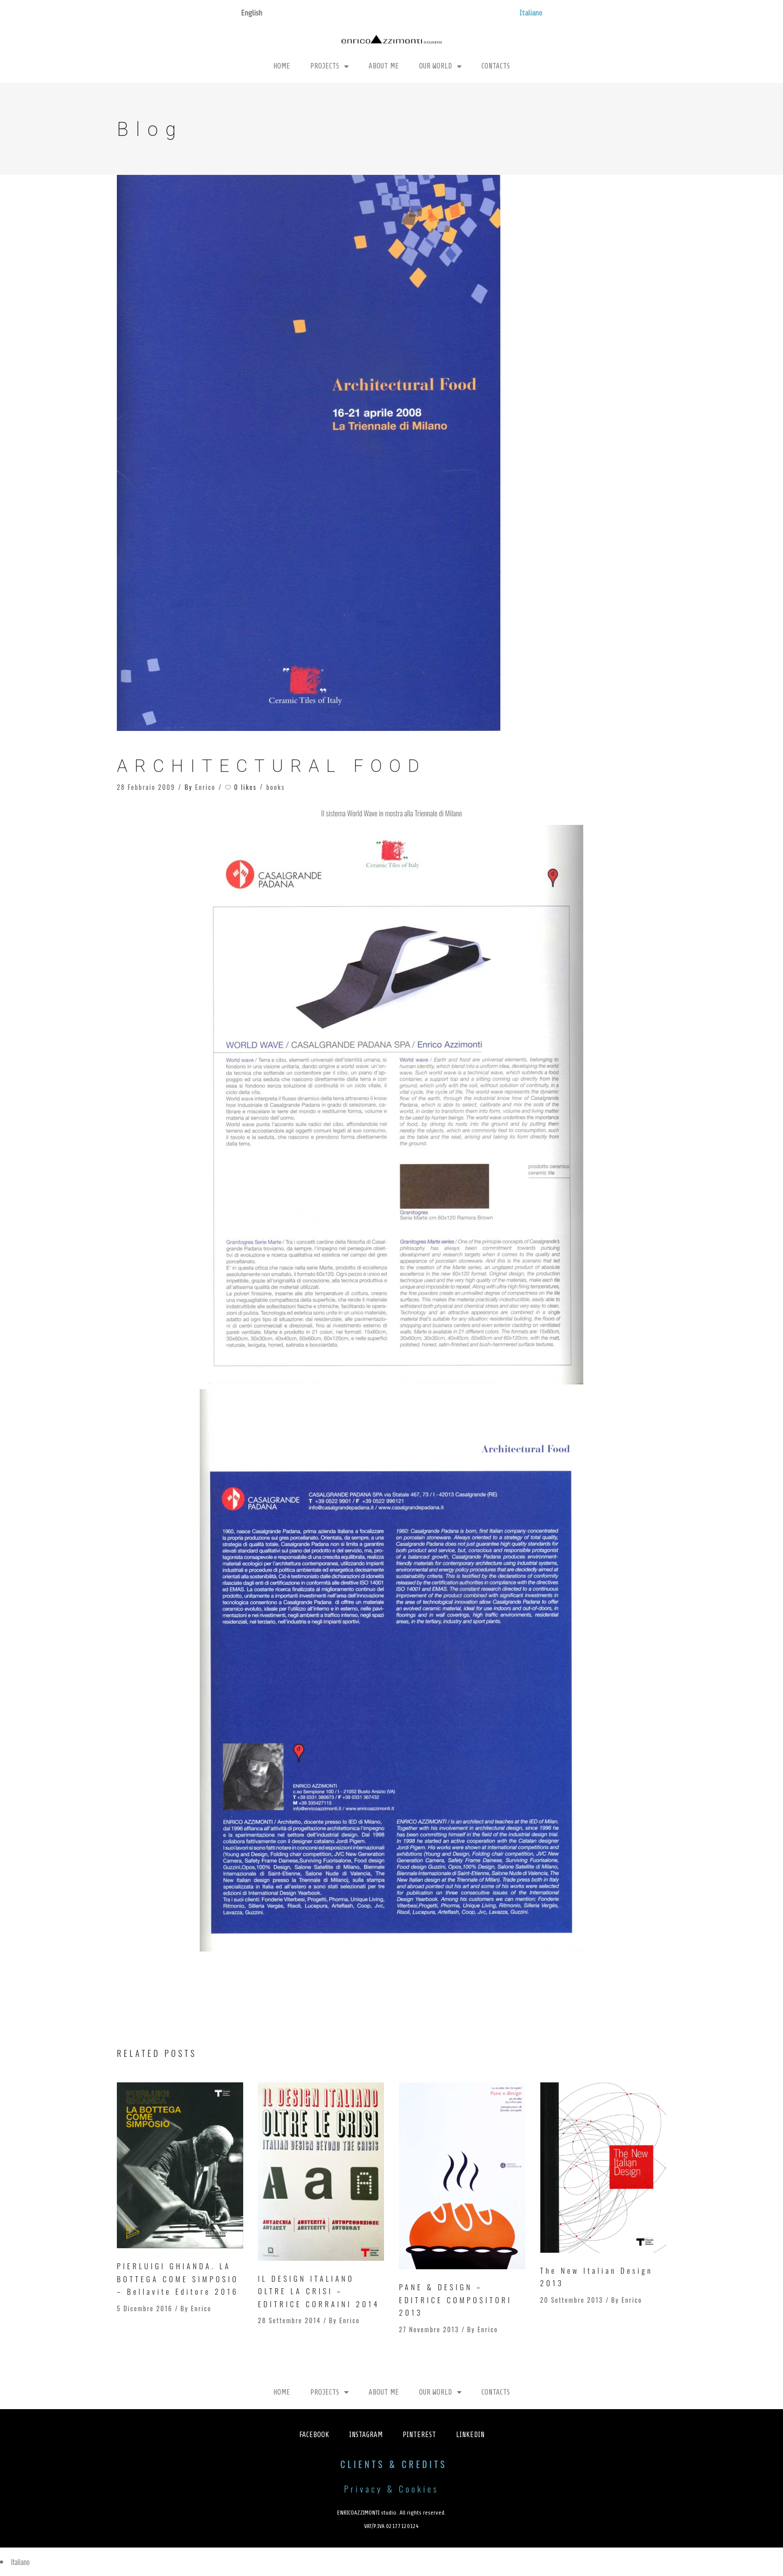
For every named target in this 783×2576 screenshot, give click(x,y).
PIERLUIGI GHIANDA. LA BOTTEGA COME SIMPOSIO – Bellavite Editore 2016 (178, 2278)
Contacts (495, 66)
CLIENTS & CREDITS (394, 2464)
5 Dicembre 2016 (144, 2308)
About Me (384, 66)
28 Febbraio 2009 (146, 787)
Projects (329, 66)
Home (281, 66)
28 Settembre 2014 (289, 2320)
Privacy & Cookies (391, 2489)
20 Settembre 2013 (571, 2300)
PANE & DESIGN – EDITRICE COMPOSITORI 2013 (455, 2299)
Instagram (366, 2435)
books (275, 787)
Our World (440, 66)
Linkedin (470, 2435)
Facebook (314, 2435)
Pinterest (419, 2435)
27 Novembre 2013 (429, 2329)
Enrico (205, 787)
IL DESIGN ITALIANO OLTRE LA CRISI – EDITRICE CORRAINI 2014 (319, 2291)
